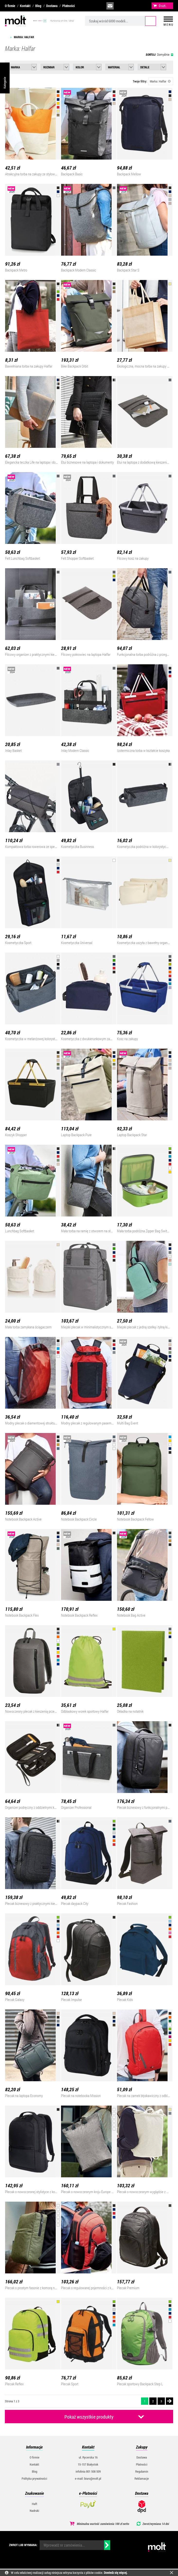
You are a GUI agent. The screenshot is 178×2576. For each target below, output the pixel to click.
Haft (34, 2504)
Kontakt (25, 5)
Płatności (68, 5)
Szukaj (150, 21)
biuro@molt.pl (110, 5)
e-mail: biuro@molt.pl (88, 2478)
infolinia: (121, 5)
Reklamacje (141, 2478)
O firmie (10, 5)
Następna (169, 2401)
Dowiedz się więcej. (115, 2572)
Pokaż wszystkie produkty (89, 2417)
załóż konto (143, 5)
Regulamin (141, 2471)
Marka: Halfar (160, 81)
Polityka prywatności (34, 2478)
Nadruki (34, 2510)
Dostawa (51, 5)
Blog (38, 5)
